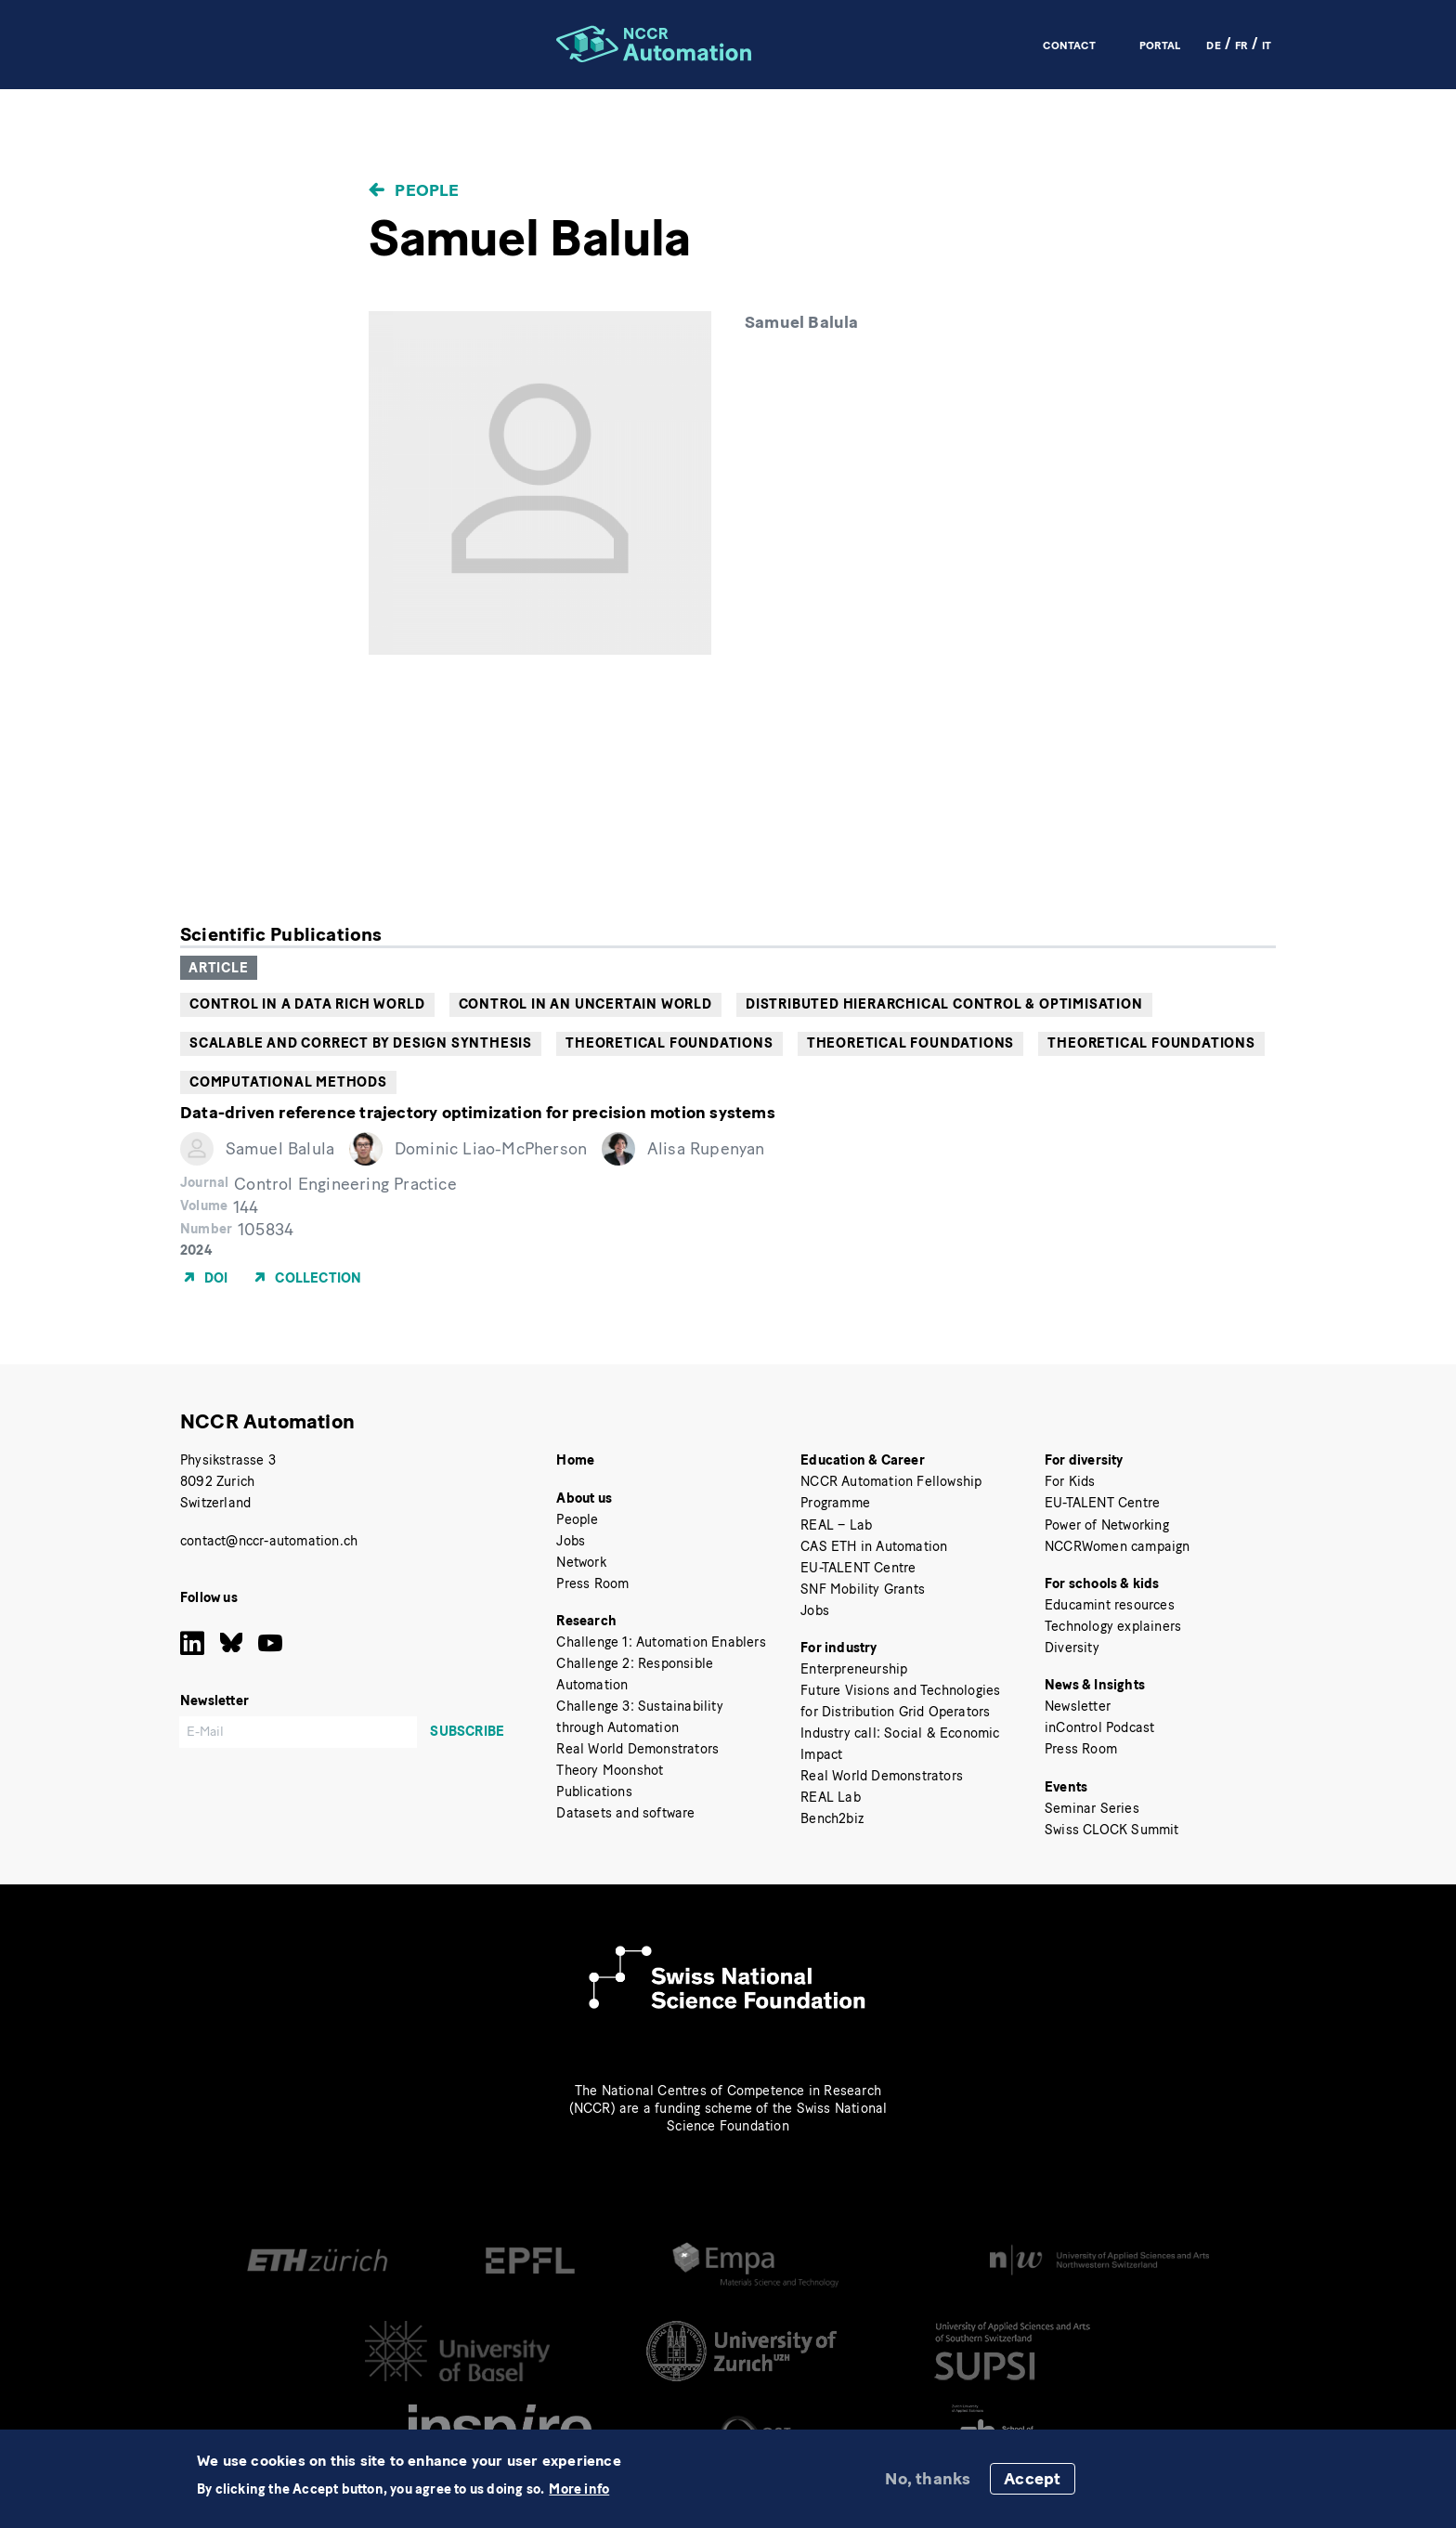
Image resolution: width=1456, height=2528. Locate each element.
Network (580, 1562)
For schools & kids (1102, 1583)
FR (1241, 44)
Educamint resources (1110, 1604)
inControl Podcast (1099, 1727)
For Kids (1070, 1481)
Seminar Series (1092, 1808)
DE (1213, 44)
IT (1266, 44)
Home (575, 1460)
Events (1066, 1787)
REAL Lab (830, 1797)
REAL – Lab (836, 1525)
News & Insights (1095, 1684)
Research (586, 1620)
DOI (216, 1277)
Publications (593, 1791)
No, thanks (927, 2479)
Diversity (1072, 1647)
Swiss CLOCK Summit (1112, 1829)
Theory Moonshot (609, 1770)
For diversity (1084, 1460)
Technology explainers (1113, 1626)
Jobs (570, 1540)
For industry (838, 1647)
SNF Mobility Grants (862, 1589)
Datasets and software (625, 1813)
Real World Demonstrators (637, 1748)
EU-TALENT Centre (858, 1567)
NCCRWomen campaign (1117, 1546)
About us (584, 1498)
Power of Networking (1107, 1525)
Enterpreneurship (853, 1669)
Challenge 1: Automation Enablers (660, 1642)
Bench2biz (832, 1818)
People (427, 190)
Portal (1159, 44)
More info (579, 2488)
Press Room (592, 1583)
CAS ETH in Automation (873, 1546)
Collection (318, 1277)
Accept (1032, 2479)
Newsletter (1078, 1706)
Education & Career (862, 1460)
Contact (1069, 44)
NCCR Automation (267, 1421)
